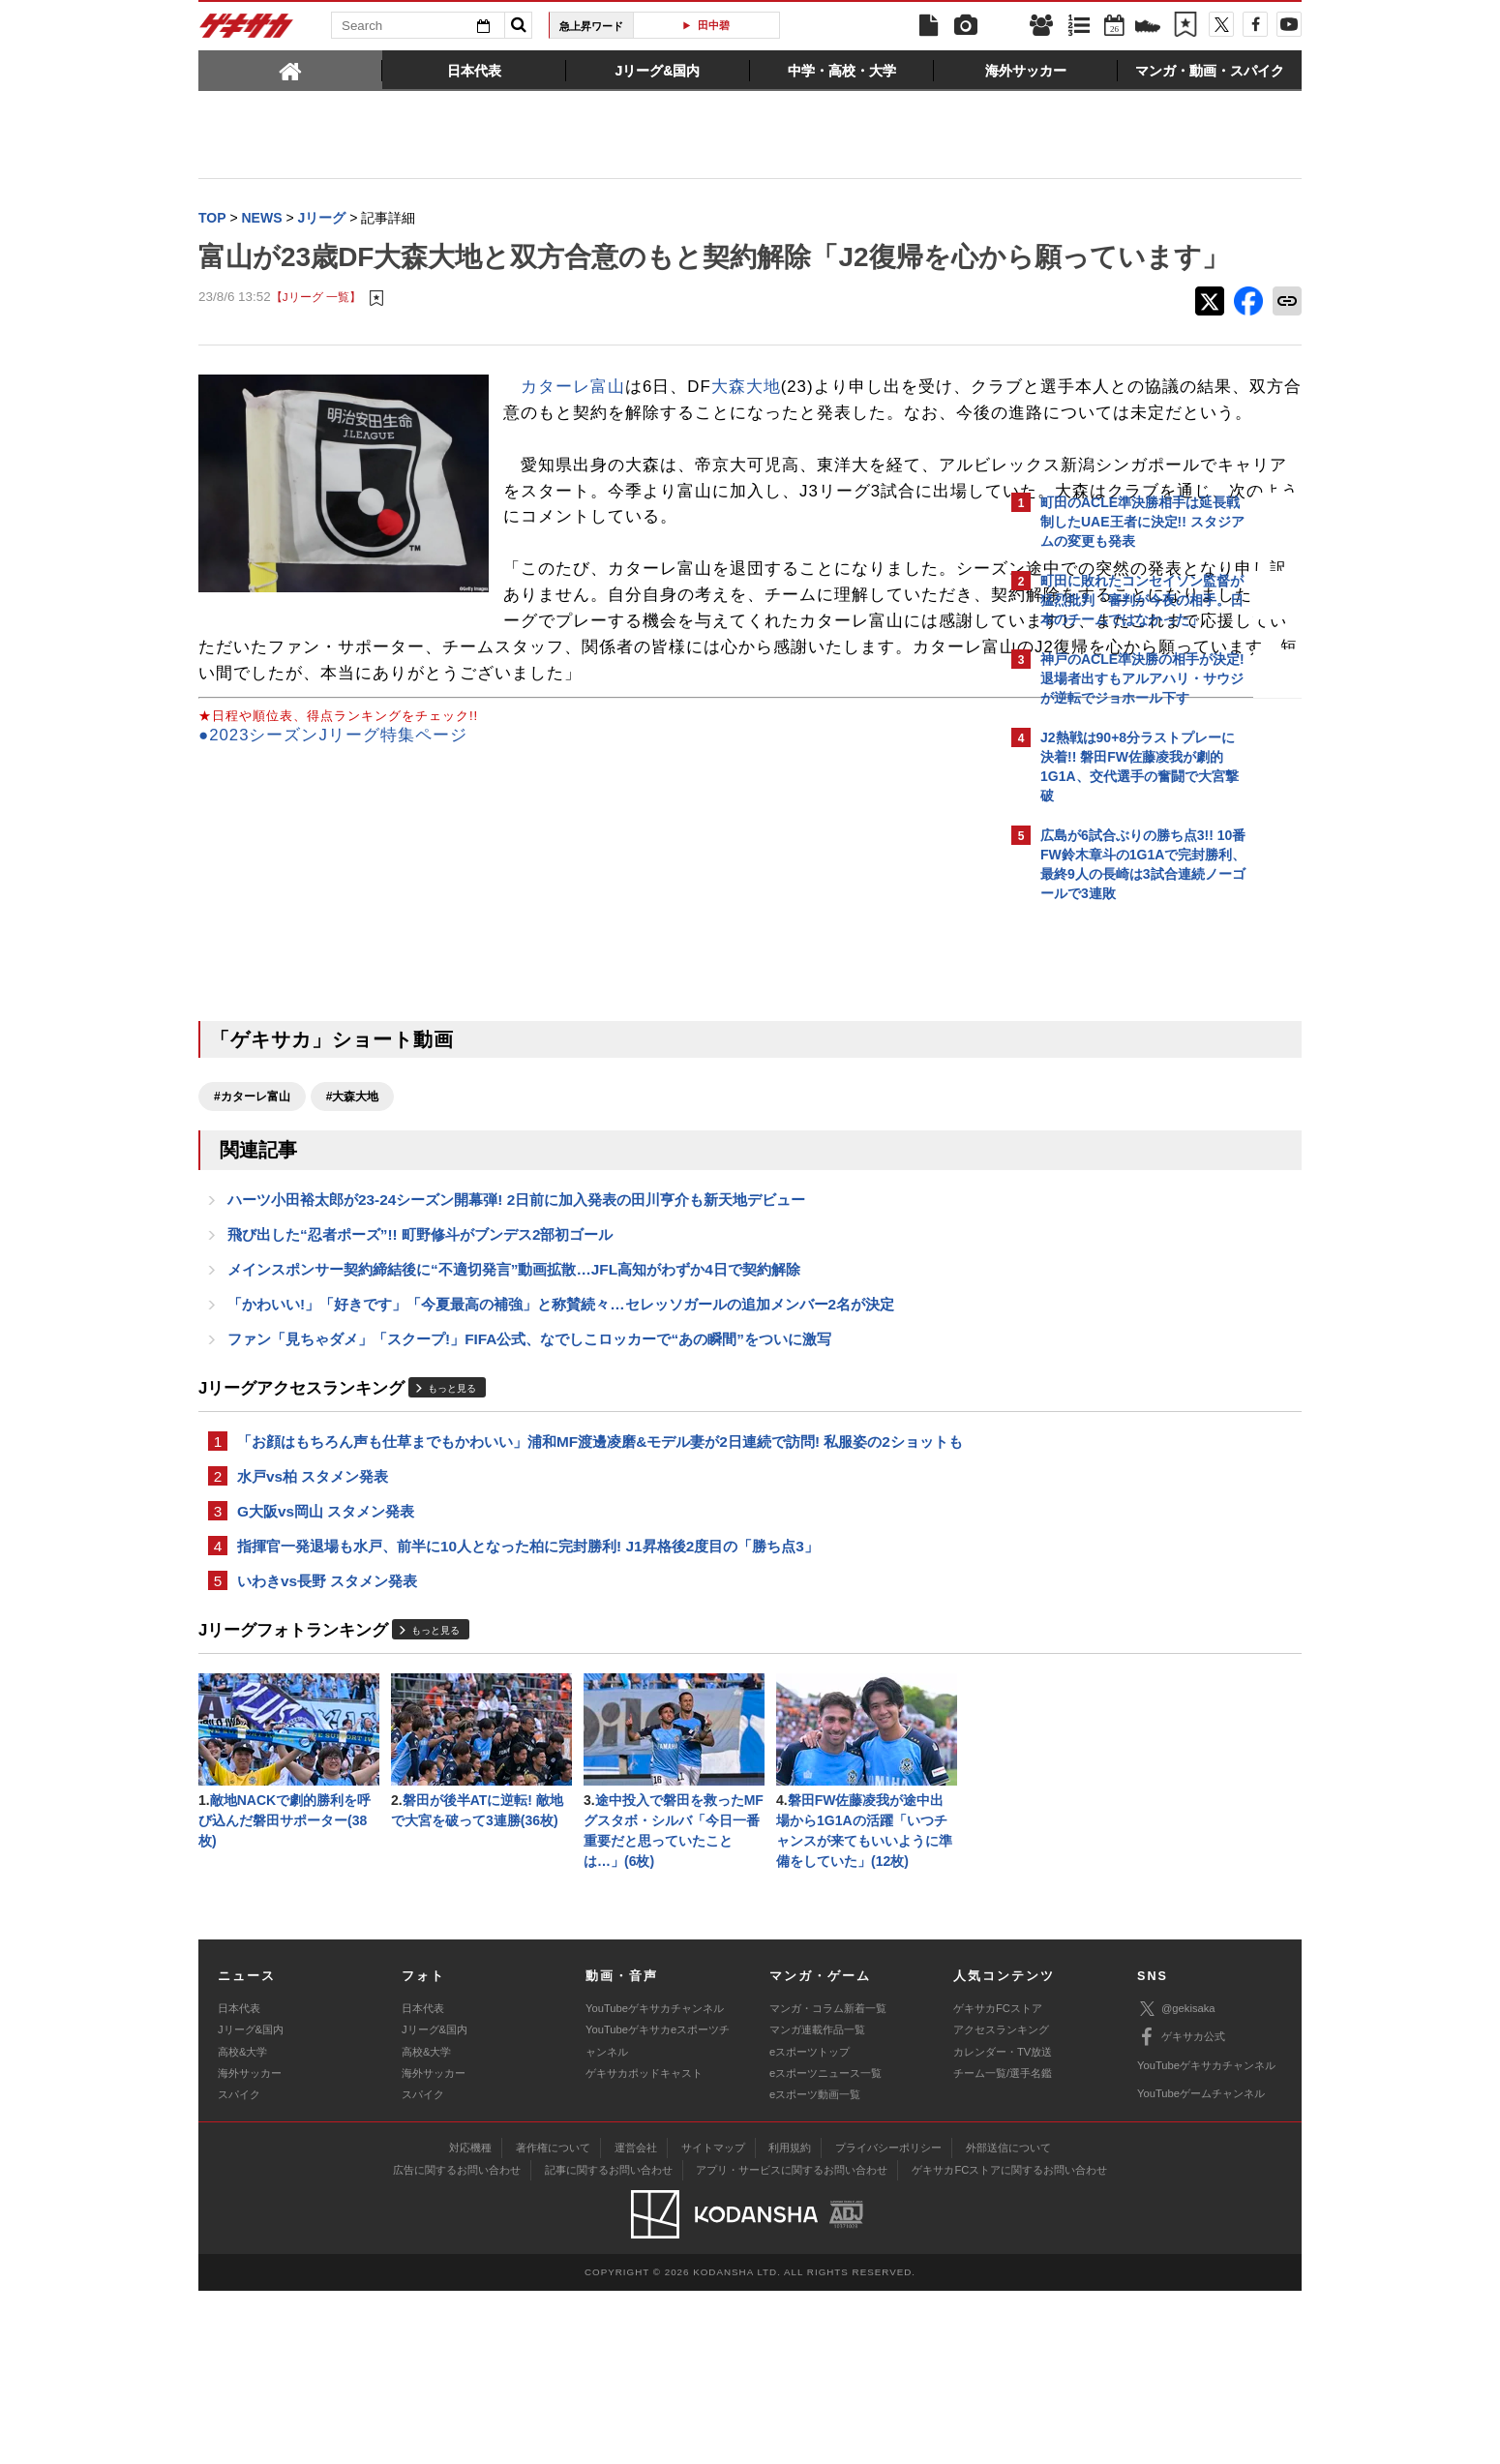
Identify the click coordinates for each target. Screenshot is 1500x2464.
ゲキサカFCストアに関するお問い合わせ (1009, 2344)
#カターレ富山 (252, 1241)
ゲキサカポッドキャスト (644, 2246)
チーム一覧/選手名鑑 (1002, 2246)
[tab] (290, 69)
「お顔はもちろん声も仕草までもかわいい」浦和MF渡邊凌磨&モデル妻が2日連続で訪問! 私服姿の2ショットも (600, 1599)
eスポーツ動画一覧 (814, 2268)
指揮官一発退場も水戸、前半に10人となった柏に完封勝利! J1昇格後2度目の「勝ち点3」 (528, 1709)
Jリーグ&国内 (251, 2203)
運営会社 (636, 2322)
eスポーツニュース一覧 (825, 2246)
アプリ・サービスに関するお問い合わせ (791, 2344)
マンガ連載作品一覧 (817, 2203)
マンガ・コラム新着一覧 (827, 2181)
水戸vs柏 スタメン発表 (312, 1636)
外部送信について (1008, 2322)
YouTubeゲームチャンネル (1201, 2266)
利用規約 (789, 2322)
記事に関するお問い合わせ (609, 2344)
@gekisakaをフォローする (1118, 1205)
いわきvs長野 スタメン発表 (327, 1746)
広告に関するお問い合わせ (457, 2344)
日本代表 (239, 2181)
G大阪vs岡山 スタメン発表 (325, 1673)
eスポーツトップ (809, 2225)
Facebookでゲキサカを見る (1121, 1245)
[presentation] (290, 69)
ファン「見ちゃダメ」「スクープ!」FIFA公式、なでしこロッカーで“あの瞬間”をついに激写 (529, 1495)
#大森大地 (352, 1241)
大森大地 (746, 427)
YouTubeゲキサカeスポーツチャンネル (657, 2214)
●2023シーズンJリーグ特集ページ (332, 880)
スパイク (239, 2268)
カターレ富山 (573, 427)
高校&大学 (242, 2225)
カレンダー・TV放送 (1002, 2225)
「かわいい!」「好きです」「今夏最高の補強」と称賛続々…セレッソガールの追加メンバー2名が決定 (560, 1458)
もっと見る (452, 1545)
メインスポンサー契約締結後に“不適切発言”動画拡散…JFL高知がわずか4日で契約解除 (513, 1421)
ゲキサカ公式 (1181, 2211)
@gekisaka (1176, 2183)
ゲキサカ (246, 31)
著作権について (553, 2322)
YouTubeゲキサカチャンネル (654, 2181)
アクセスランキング (1001, 2203)
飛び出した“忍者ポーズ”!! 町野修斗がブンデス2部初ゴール (420, 1384)
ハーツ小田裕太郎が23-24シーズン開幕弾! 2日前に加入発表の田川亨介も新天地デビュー (516, 1347)
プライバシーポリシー (888, 2322)
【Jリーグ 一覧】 (316, 338)
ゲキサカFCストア (997, 2181)
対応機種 (470, 2322)
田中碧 (714, 25)
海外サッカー (250, 2246)
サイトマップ (713, 2322)
